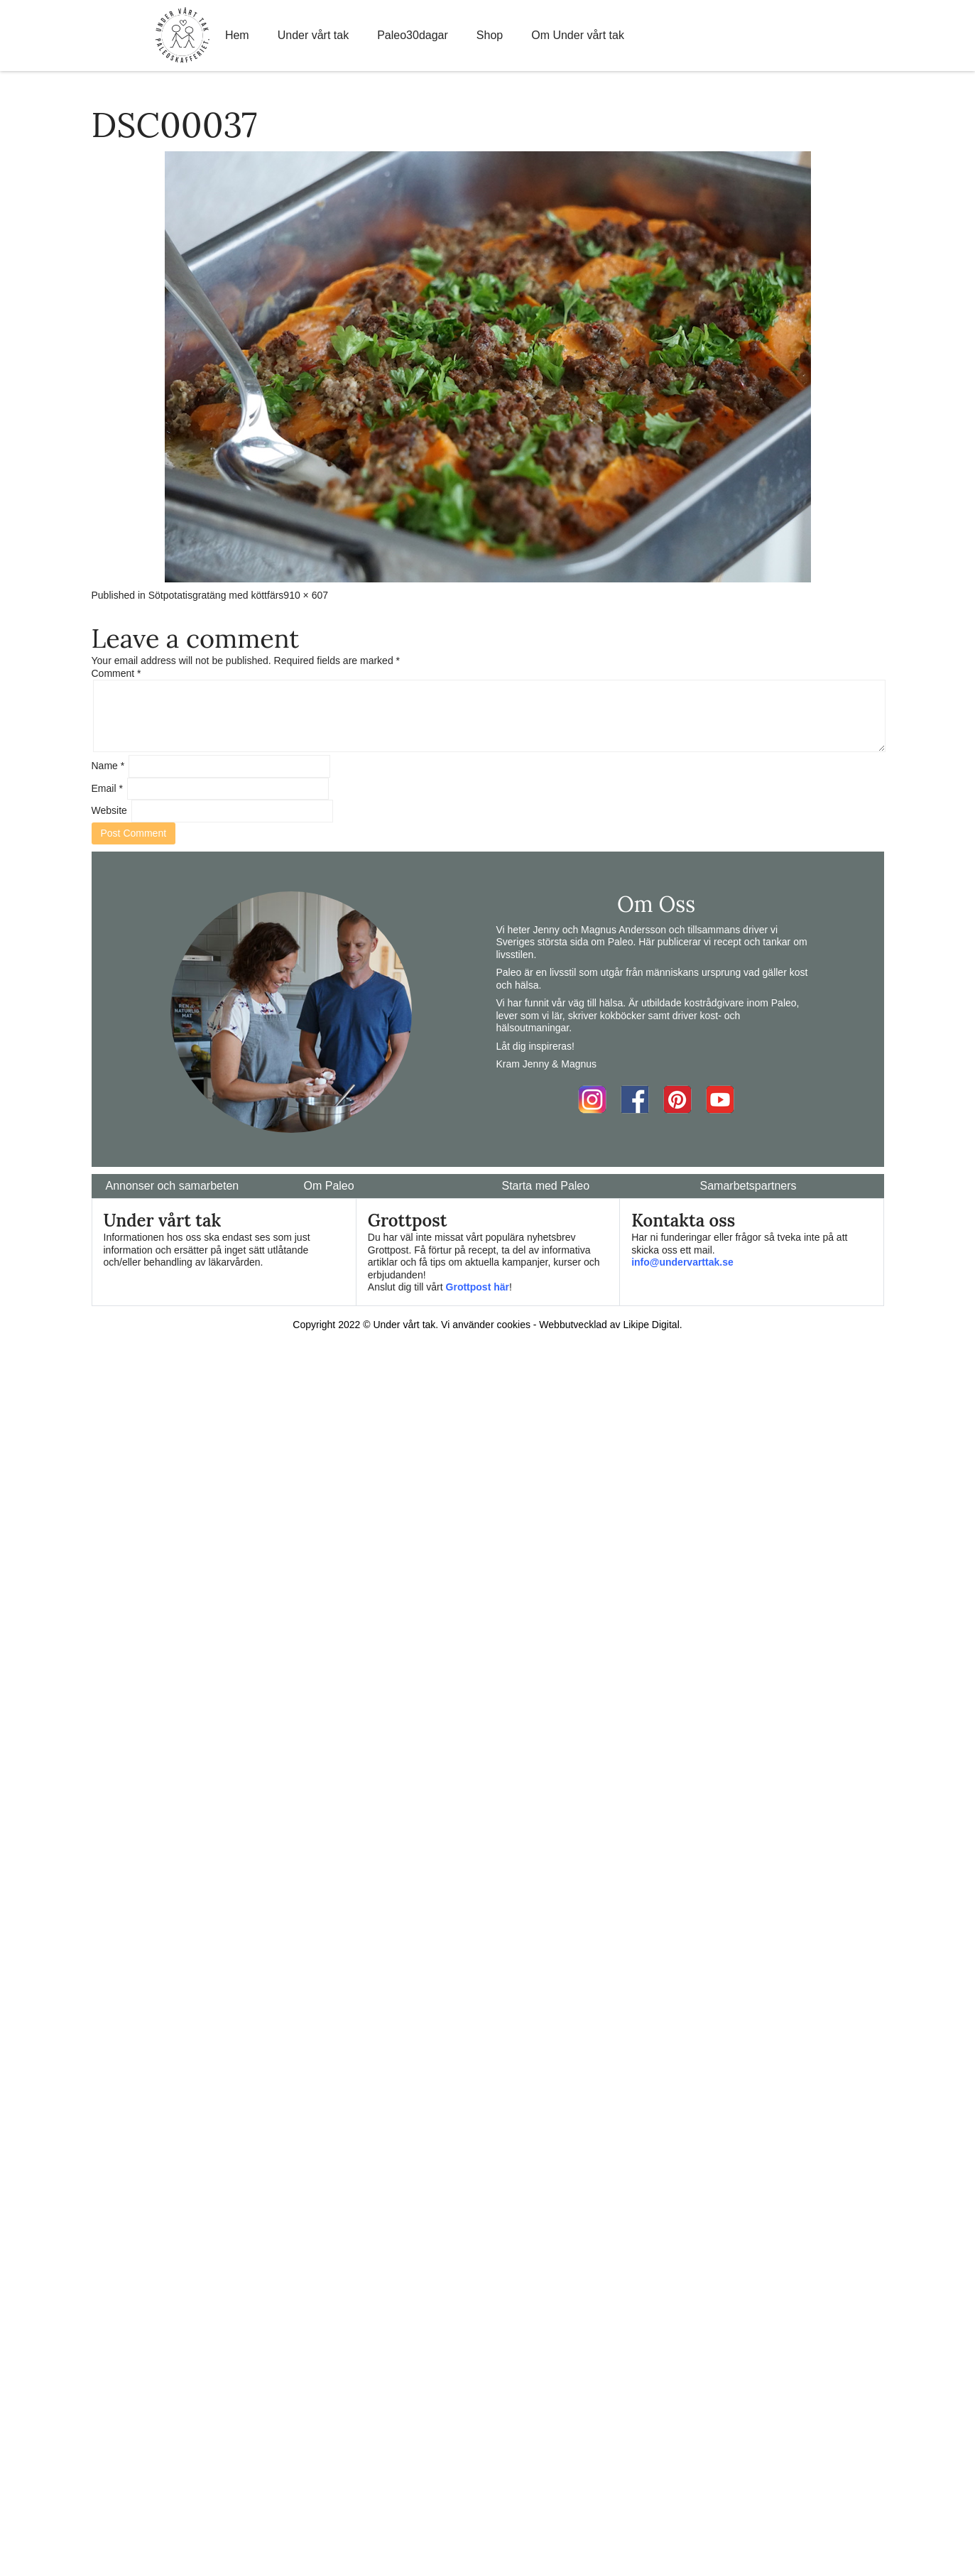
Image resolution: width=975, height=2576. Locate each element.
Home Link (182, 35)
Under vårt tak (313, 35)
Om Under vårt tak (577, 35)
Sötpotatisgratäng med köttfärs (216, 595)
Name (108, 765)
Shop (489, 35)
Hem (237, 35)
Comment (116, 673)
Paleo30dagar (412, 35)
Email (107, 788)
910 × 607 (305, 595)
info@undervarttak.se (682, 1262)
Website (109, 810)
